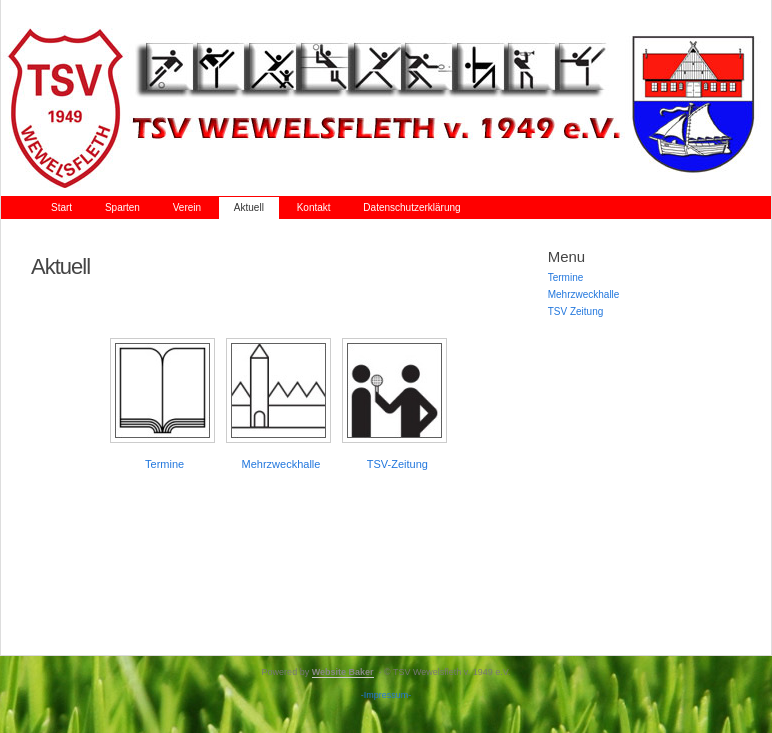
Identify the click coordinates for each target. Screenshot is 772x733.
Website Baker (343, 672)
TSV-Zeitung (397, 464)
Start (61, 207)
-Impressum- (386, 695)
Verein (187, 207)
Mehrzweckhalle (281, 464)
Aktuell (249, 207)
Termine (164, 464)
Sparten (122, 207)
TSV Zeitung (576, 311)
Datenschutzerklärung (411, 207)
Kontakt (314, 207)
